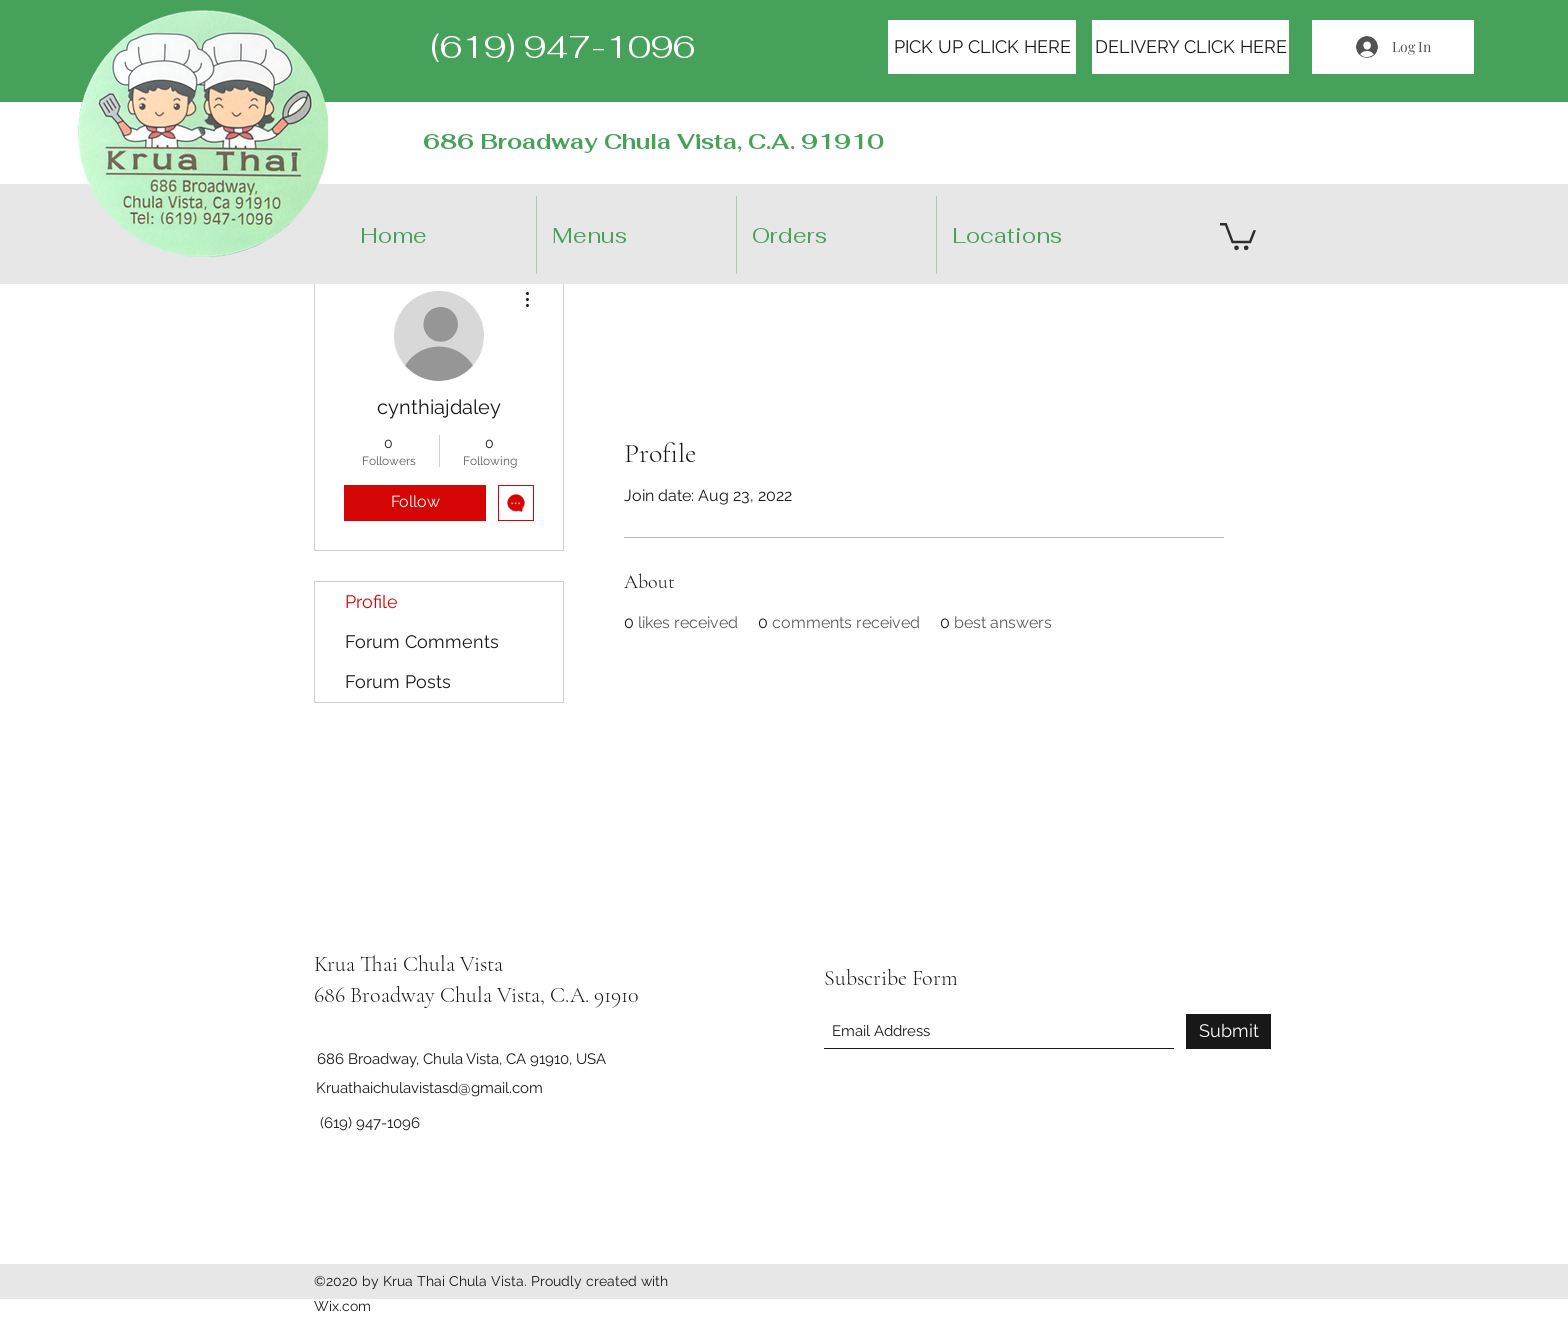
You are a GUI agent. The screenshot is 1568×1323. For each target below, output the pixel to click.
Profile (371, 601)
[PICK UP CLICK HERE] (982, 47)
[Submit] (1228, 1031)
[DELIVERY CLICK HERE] (1190, 47)
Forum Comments (422, 641)
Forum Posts (398, 681)
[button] (1053, 235)
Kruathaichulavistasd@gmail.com (429, 1088)
